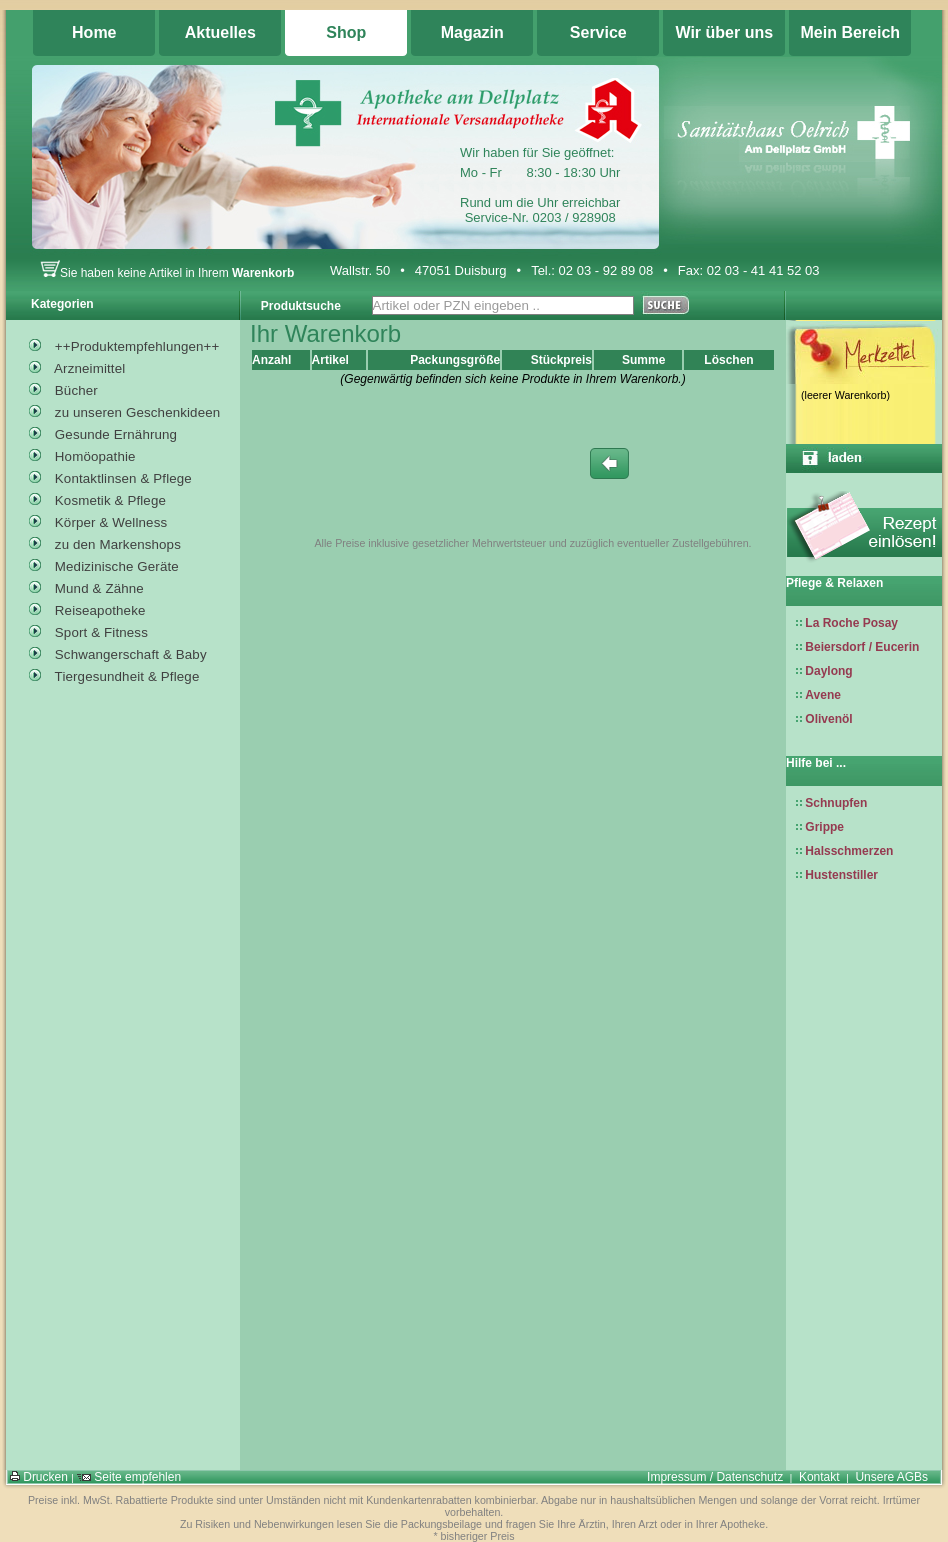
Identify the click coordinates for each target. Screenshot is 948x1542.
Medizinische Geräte (104, 564)
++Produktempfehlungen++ (124, 344)
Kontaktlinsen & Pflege (110, 476)
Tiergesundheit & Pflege (114, 674)
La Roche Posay (851, 623)
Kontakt (819, 1477)
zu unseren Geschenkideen (124, 410)
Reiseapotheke (87, 608)
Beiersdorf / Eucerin (862, 647)
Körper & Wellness (98, 520)
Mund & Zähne (86, 586)
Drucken (39, 1477)
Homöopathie (82, 454)
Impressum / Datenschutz (715, 1477)
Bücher (63, 388)
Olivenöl (828, 719)
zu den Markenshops (105, 542)
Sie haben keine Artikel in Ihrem (167, 273)
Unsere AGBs (891, 1477)
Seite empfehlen (129, 1477)
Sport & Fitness (88, 630)
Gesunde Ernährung (103, 432)
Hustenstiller (841, 875)
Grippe (824, 827)
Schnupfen (836, 803)
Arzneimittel (77, 366)
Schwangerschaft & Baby (118, 652)
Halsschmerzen (849, 851)
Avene (823, 695)
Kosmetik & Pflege (97, 498)
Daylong (828, 671)
